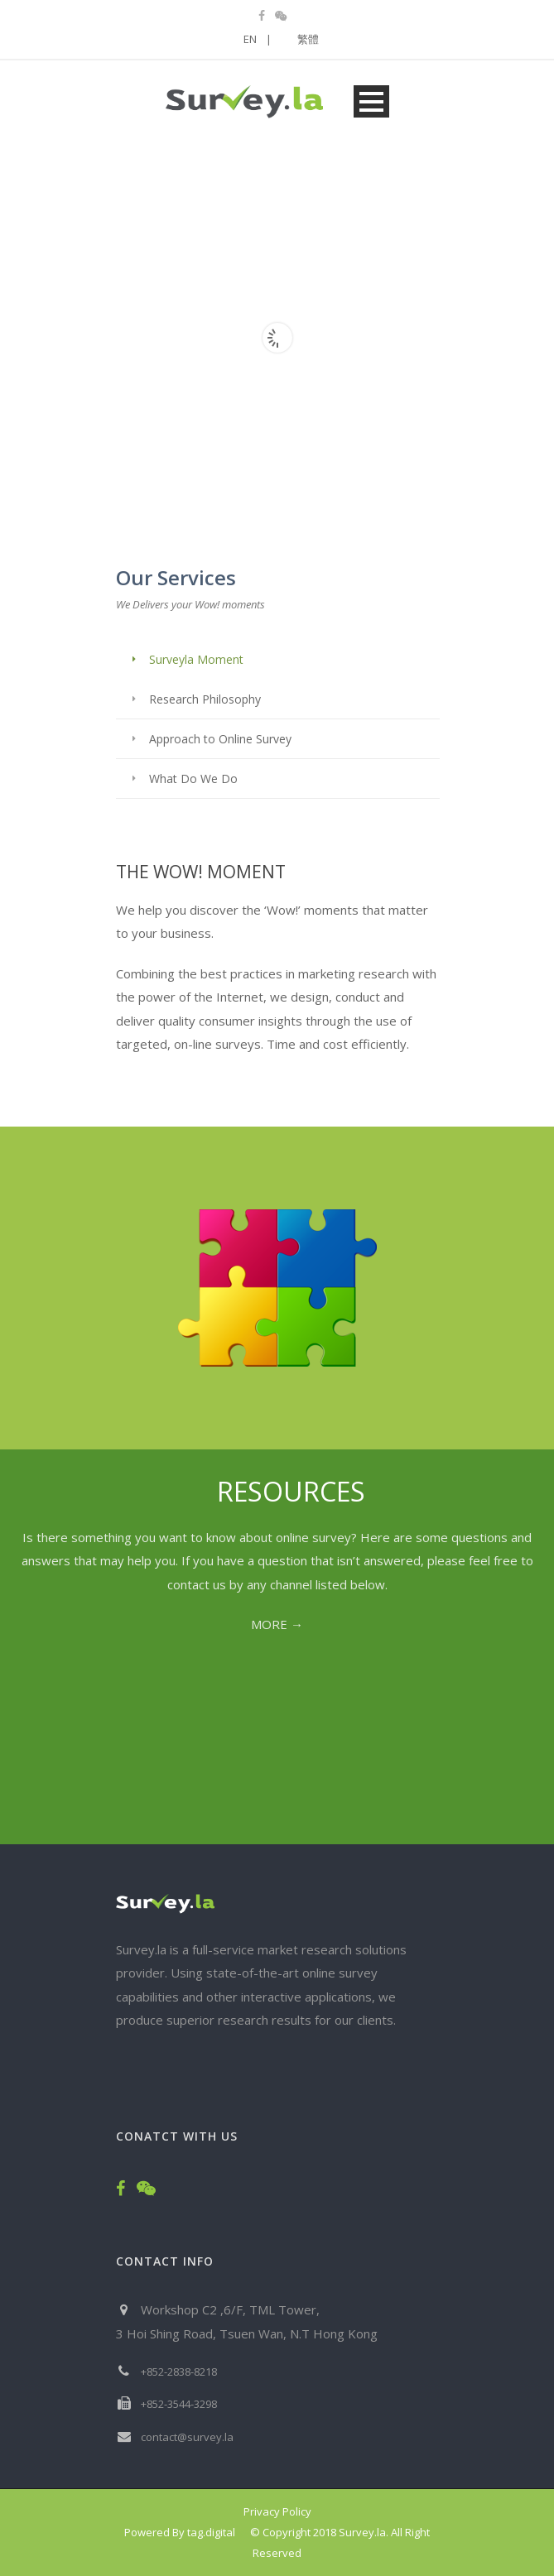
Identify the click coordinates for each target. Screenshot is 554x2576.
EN (257, 38)
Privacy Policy (277, 2511)
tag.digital (211, 2532)
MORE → (277, 1624)
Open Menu (371, 101)
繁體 (308, 38)
